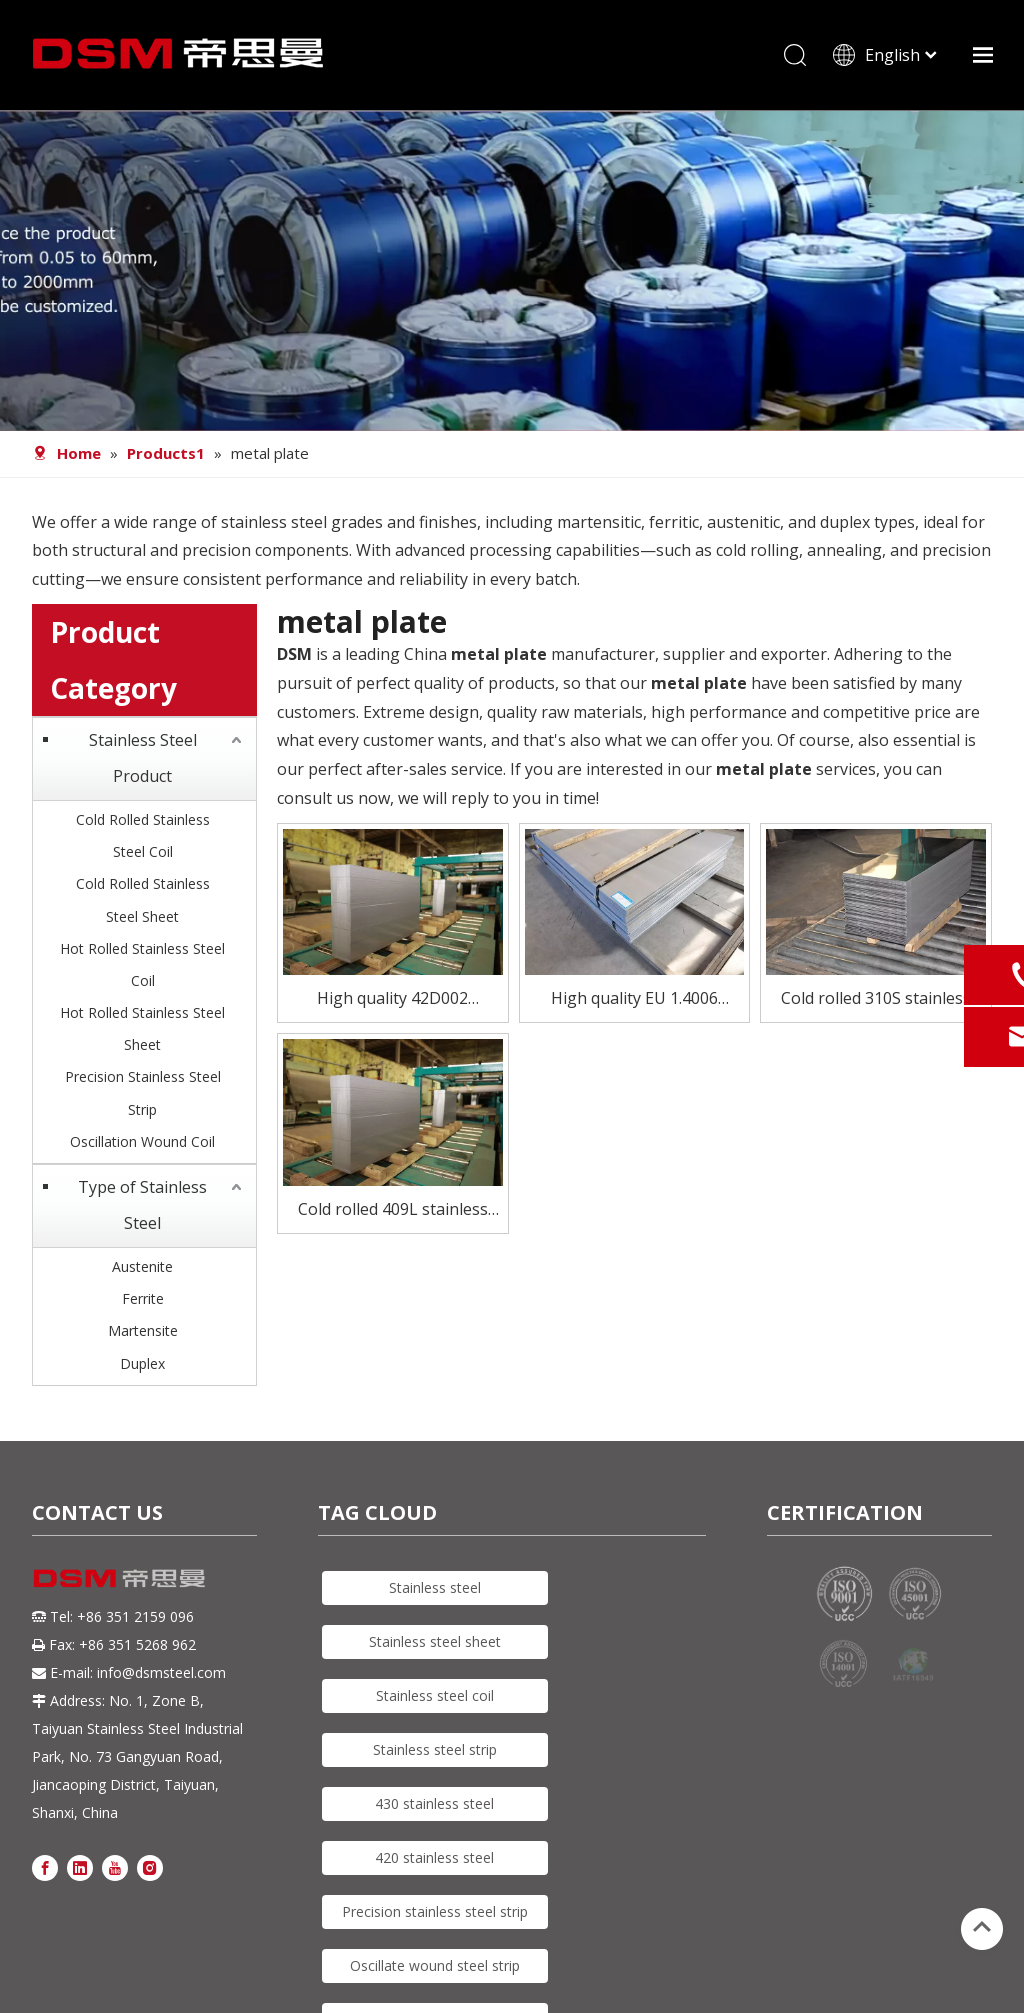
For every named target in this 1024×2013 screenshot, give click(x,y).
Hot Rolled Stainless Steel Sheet (142, 1028)
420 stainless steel (434, 1857)
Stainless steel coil (435, 1695)
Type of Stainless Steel (142, 1205)
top (982, 1927)
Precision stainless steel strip (435, 1911)
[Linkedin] (80, 1866)
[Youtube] (115, 1866)
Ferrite (143, 1298)
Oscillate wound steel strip (435, 1965)
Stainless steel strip (435, 1749)
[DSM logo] (119, 1577)
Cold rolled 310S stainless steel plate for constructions (876, 999)
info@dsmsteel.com (161, 1672)
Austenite (142, 1266)
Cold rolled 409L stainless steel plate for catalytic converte (393, 1210)
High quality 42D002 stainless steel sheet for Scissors (392, 999)
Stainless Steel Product (143, 758)
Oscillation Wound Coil (142, 1141)
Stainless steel (435, 1587)
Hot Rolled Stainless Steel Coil (142, 964)
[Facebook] (45, 1866)
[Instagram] (150, 1866)
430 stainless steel (434, 1803)
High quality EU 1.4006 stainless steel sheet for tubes (634, 999)
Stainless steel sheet (435, 1641)
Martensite (143, 1330)
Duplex (142, 1363)
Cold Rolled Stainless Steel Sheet (143, 899)
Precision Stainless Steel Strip (143, 1092)
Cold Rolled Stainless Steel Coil (143, 835)
